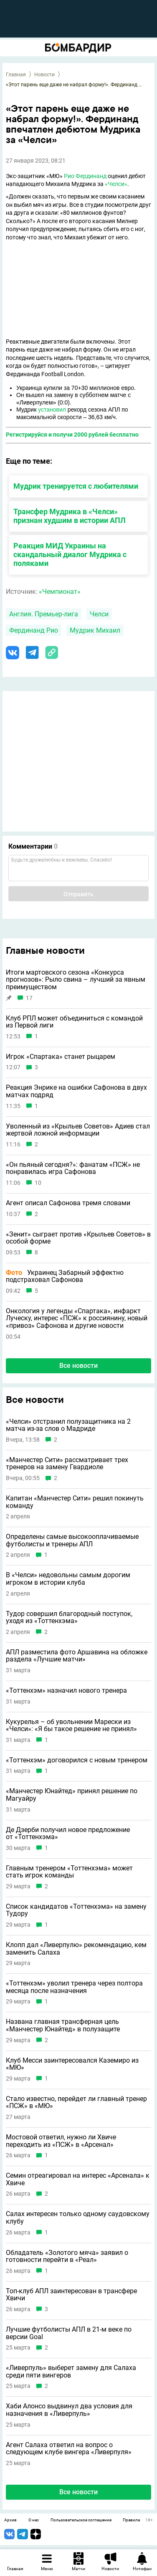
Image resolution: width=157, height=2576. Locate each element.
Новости (44, 75)
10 (38, 1183)
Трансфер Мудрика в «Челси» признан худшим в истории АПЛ (69, 516)
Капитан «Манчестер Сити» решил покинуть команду (75, 1502)
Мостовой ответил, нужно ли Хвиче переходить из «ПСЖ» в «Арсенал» (61, 2141)
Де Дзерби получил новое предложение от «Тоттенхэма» (68, 1833)
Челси (99, 614)
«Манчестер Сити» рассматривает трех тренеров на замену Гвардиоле (67, 1463)
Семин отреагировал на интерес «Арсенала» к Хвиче (77, 2179)
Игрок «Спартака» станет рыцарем (60, 1057)
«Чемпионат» (60, 592)
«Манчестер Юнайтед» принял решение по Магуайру (71, 1794)
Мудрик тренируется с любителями (75, 486)
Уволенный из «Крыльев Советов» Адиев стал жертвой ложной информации (78, 1130)
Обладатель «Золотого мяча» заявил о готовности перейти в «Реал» (67, 2256)
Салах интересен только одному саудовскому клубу (77, 2217)
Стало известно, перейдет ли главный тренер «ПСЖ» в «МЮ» (76, 2102)
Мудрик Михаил (95, 630)
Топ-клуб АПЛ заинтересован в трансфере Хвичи (71, 2294)
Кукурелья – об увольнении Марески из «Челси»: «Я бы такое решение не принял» (71, 1725)
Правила (131, 2520)
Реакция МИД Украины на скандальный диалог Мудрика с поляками (70, 554)
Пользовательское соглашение (81, 2520)
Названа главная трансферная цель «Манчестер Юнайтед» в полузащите (63, 2025)
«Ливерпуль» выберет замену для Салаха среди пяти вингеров (71, 2371)
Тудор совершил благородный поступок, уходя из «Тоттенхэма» (69, 1617)
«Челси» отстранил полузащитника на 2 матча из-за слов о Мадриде (68, 1425)
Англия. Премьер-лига (43, 614)
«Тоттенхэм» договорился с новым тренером (76, 1760)
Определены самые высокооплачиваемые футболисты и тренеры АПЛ (72, 1540)
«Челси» (116, 184)
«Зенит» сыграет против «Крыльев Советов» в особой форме (78, 1238)
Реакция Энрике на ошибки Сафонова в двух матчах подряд (76, 1091)
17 (29, 998)
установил (52, 409)
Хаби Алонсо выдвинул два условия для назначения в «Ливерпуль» (69, 2410)
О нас (33, 2520)
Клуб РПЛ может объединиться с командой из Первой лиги (74, 1022)
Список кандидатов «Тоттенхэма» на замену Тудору (76, 1910)
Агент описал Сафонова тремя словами (68, 1203)
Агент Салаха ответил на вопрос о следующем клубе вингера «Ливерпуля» (69, 2448)
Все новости (78, 1366)
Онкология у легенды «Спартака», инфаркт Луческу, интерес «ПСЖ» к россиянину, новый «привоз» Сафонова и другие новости (76, 1318)
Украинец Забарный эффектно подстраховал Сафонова (65, 1276)
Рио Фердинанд (85, 176)
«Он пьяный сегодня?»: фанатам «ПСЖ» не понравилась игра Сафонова (73, 1168)
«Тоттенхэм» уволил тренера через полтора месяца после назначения (74, 1987)
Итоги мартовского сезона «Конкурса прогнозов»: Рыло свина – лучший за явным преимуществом (75, 980)
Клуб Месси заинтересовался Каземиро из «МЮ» (72, 2064)
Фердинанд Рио (33, 630)
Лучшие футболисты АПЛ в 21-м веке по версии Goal (69, 2333)
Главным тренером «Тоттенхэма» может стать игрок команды (69, 1872)
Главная (16, 75)
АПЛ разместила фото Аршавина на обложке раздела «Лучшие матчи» (76, 1656)
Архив (10, 2520)
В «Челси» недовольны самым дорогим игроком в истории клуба (68, 1578)
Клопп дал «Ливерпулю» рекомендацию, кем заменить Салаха (76, 1948)
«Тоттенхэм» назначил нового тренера (66, 1690)
